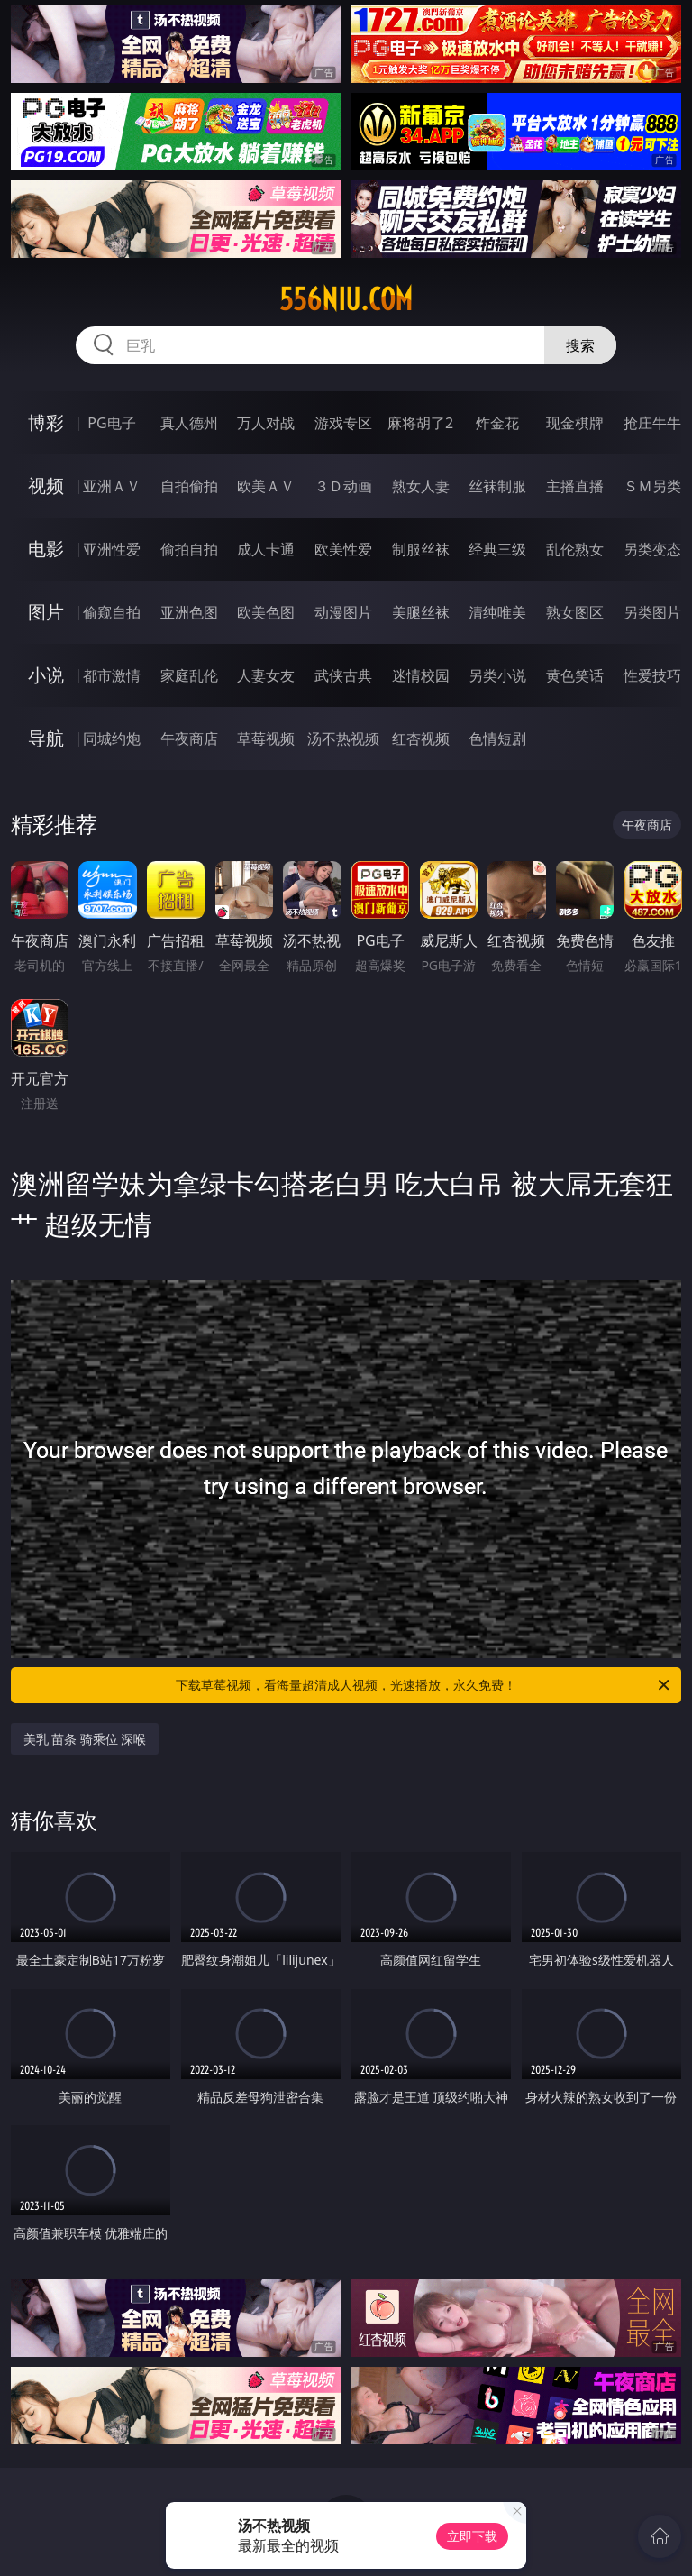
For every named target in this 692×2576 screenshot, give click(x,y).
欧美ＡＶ (266, 486)
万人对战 (266, 423)
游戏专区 (343, 423)
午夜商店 (189, 738)
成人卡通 (266, 549)
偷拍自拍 (189, 549)
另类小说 (497, 675)
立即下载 (472, 2535)
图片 (46, 612)
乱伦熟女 (575, 549)
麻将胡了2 (420, 423)
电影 (46, 548)
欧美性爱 (343, 549)
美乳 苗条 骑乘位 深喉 (85, 1738)
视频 (46, 485)
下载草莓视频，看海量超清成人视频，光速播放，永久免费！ (424, 1685)
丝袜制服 (497, 486)
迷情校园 (421, 675)
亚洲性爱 (112, 549)
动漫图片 (343, 612)
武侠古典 (343, 675)
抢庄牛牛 (652, 423)
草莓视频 (266, 738)
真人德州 (189, 423)
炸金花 (497, 423)
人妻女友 (266, 675)
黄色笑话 (575, 675)
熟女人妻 (421, 486)
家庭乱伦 (189, 675)
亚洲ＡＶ (112, 486)
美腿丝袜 (421, 612)
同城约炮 (112, 738)
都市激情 (112, 675)
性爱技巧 (652, 675)
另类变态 (652, 549)
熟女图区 (575, 612)
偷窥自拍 (112, 612)
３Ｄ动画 (343, 486)
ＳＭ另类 (652, 486)
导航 (46, 738)
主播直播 (575, 486)
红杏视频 (421, 738)
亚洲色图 (189, 612)
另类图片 (652, 612)
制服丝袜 (421, 549)
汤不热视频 (343, 738)
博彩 (46, 422)
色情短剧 (497, 738)
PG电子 (111, 423)
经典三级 (497, 549)
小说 (46, 675)
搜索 (580, 345)
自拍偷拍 (189, 486)
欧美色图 (266, 612)
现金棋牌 (575, 423)
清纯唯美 (497, 612)
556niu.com (346, 299)
